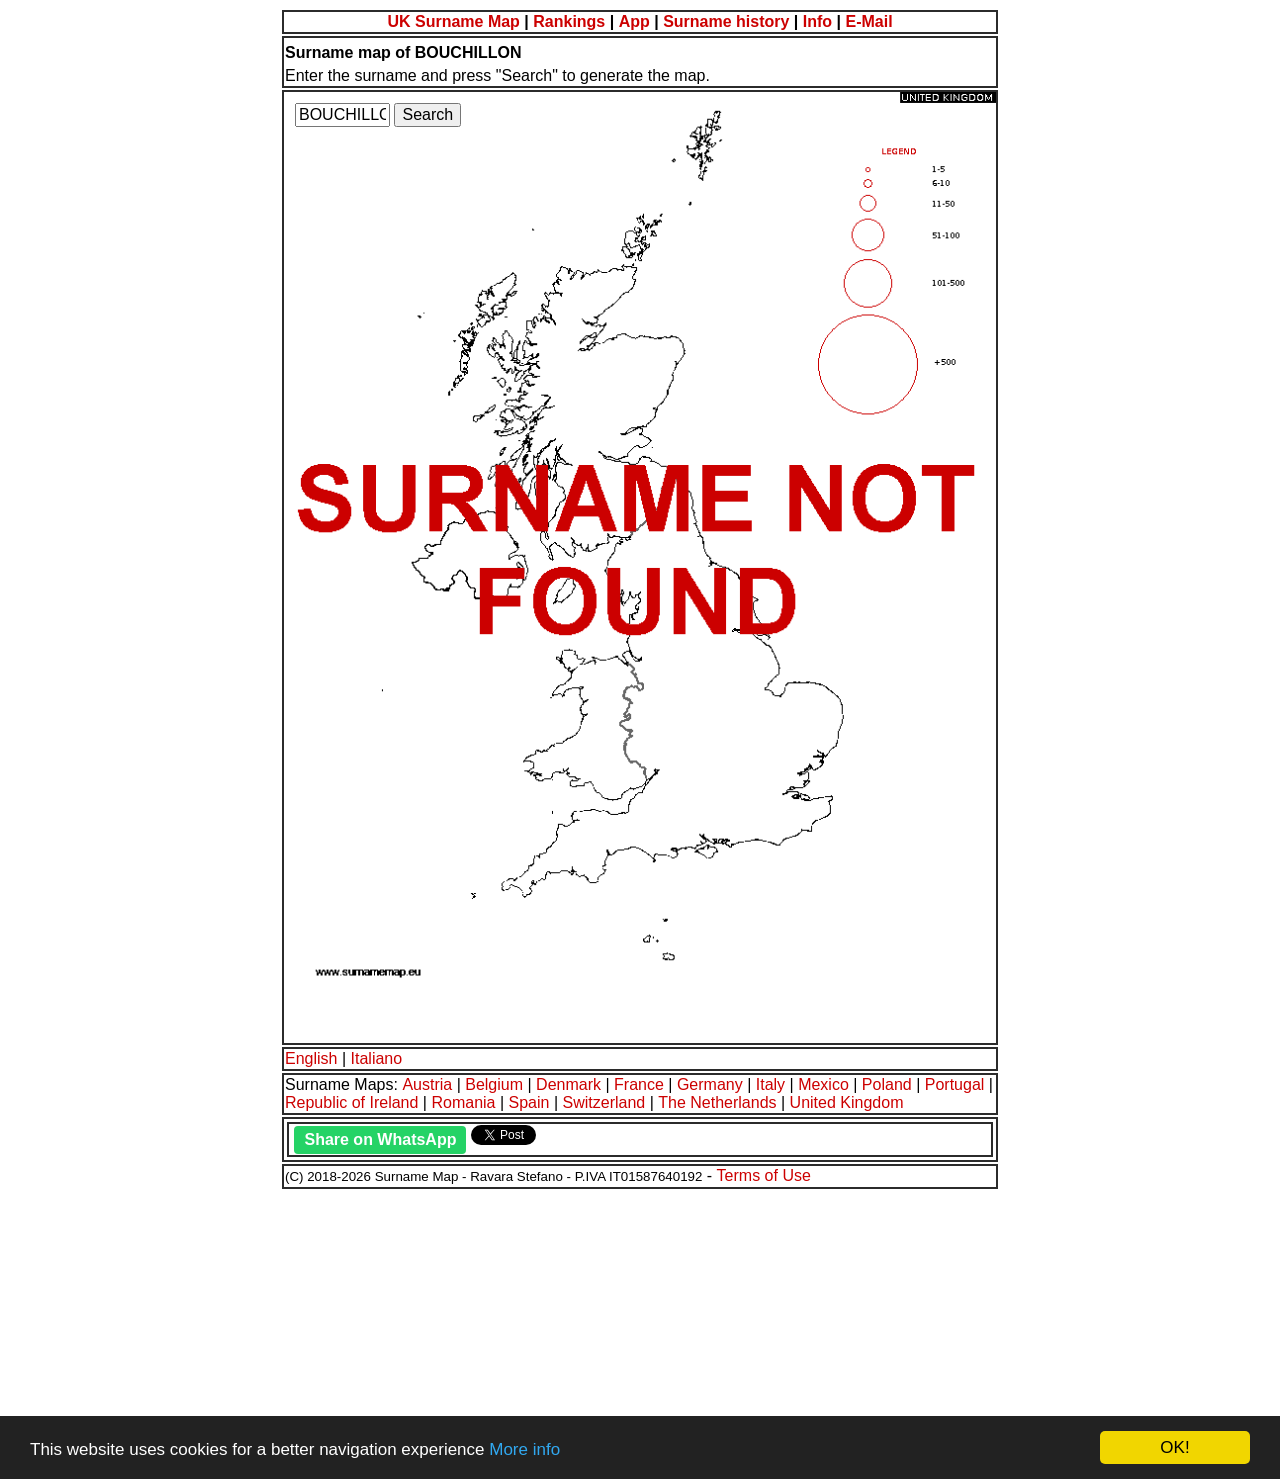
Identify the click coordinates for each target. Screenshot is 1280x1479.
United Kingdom (847, 1102)
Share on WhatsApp (380, 1139)
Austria (427, 1084)
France (639, 1084)
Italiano (377, 1058)
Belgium (494, 1084)
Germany (710, 1084)
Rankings (569, 21)
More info (524, 1449)
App (634, 21)
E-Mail (868, 21)
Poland (887, 1084)
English (311, 1058)
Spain (529, 1102)
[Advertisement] (608, 1331)
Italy (770, 1084)
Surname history (726, 21)
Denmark (568, 1084)
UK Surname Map (453, 21)
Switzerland (604, 1102)
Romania (463, 1102)
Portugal (955, 1084)
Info (817, 21)
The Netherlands (717, 1102)
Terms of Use (764, 1175)
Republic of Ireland (351, 1102)
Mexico (823, 1084)
